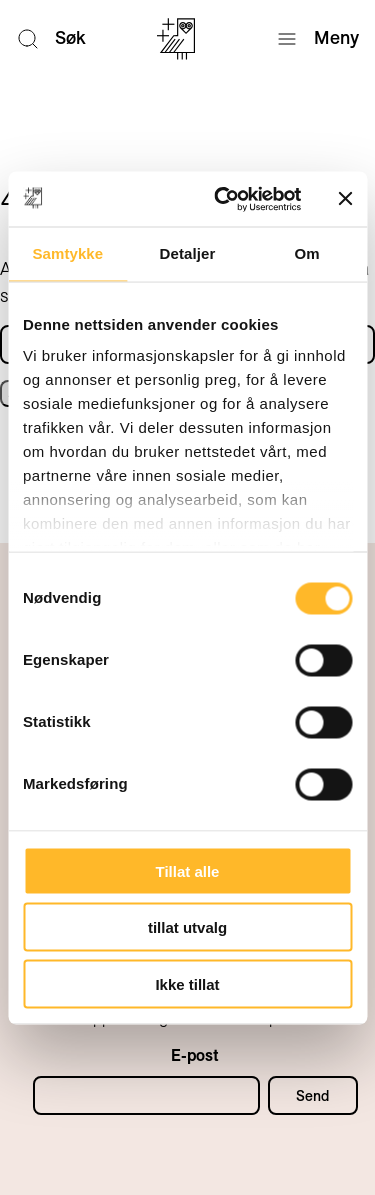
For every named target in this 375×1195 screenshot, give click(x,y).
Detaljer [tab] (188, 253)
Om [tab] (307, 253)
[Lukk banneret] (345, 199)
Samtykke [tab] (67, 253)
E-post (195, 1055)
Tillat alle (188, 870)
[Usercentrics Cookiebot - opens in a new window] (223, 199)
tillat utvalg (187, 927)
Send (312, 1096)
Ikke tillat (187, 983)
